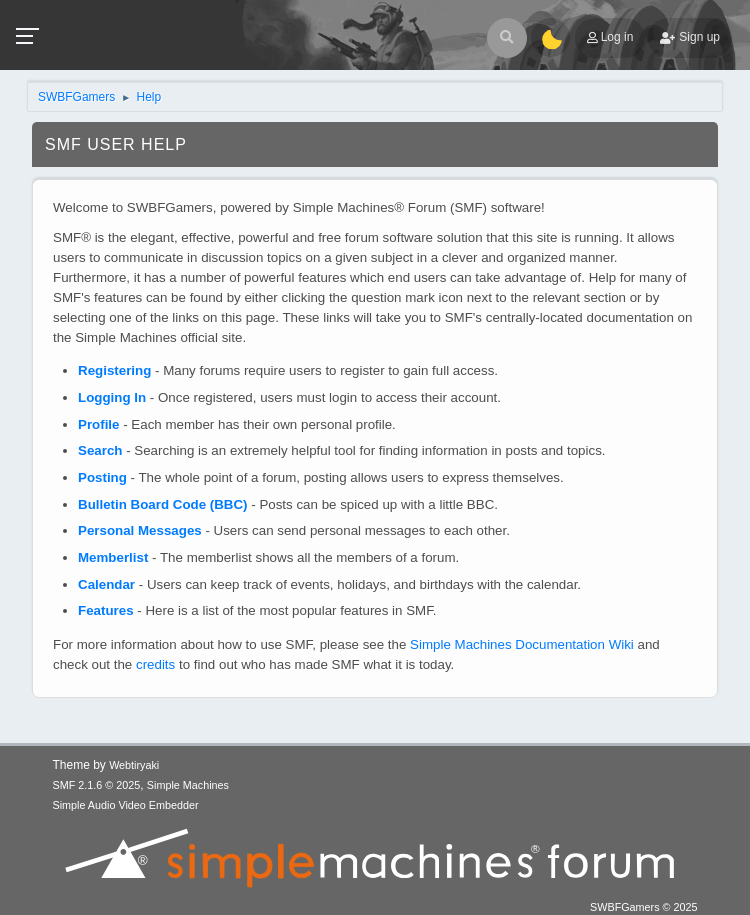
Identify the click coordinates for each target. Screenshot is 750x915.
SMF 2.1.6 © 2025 (97, 785)
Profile (98, 424)
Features (106, 610)
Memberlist (113, 557)
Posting (102, 477)
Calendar (106, 584)
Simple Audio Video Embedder (126, 805)
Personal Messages (140, 530)
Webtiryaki (134, 765)
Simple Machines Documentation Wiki (522, 644)
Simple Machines (188, 785)
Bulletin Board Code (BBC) (163, 504)
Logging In (112, 397)
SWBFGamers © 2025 (643, 907)
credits (155, 664)
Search (100, 450)
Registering (114, 370)
